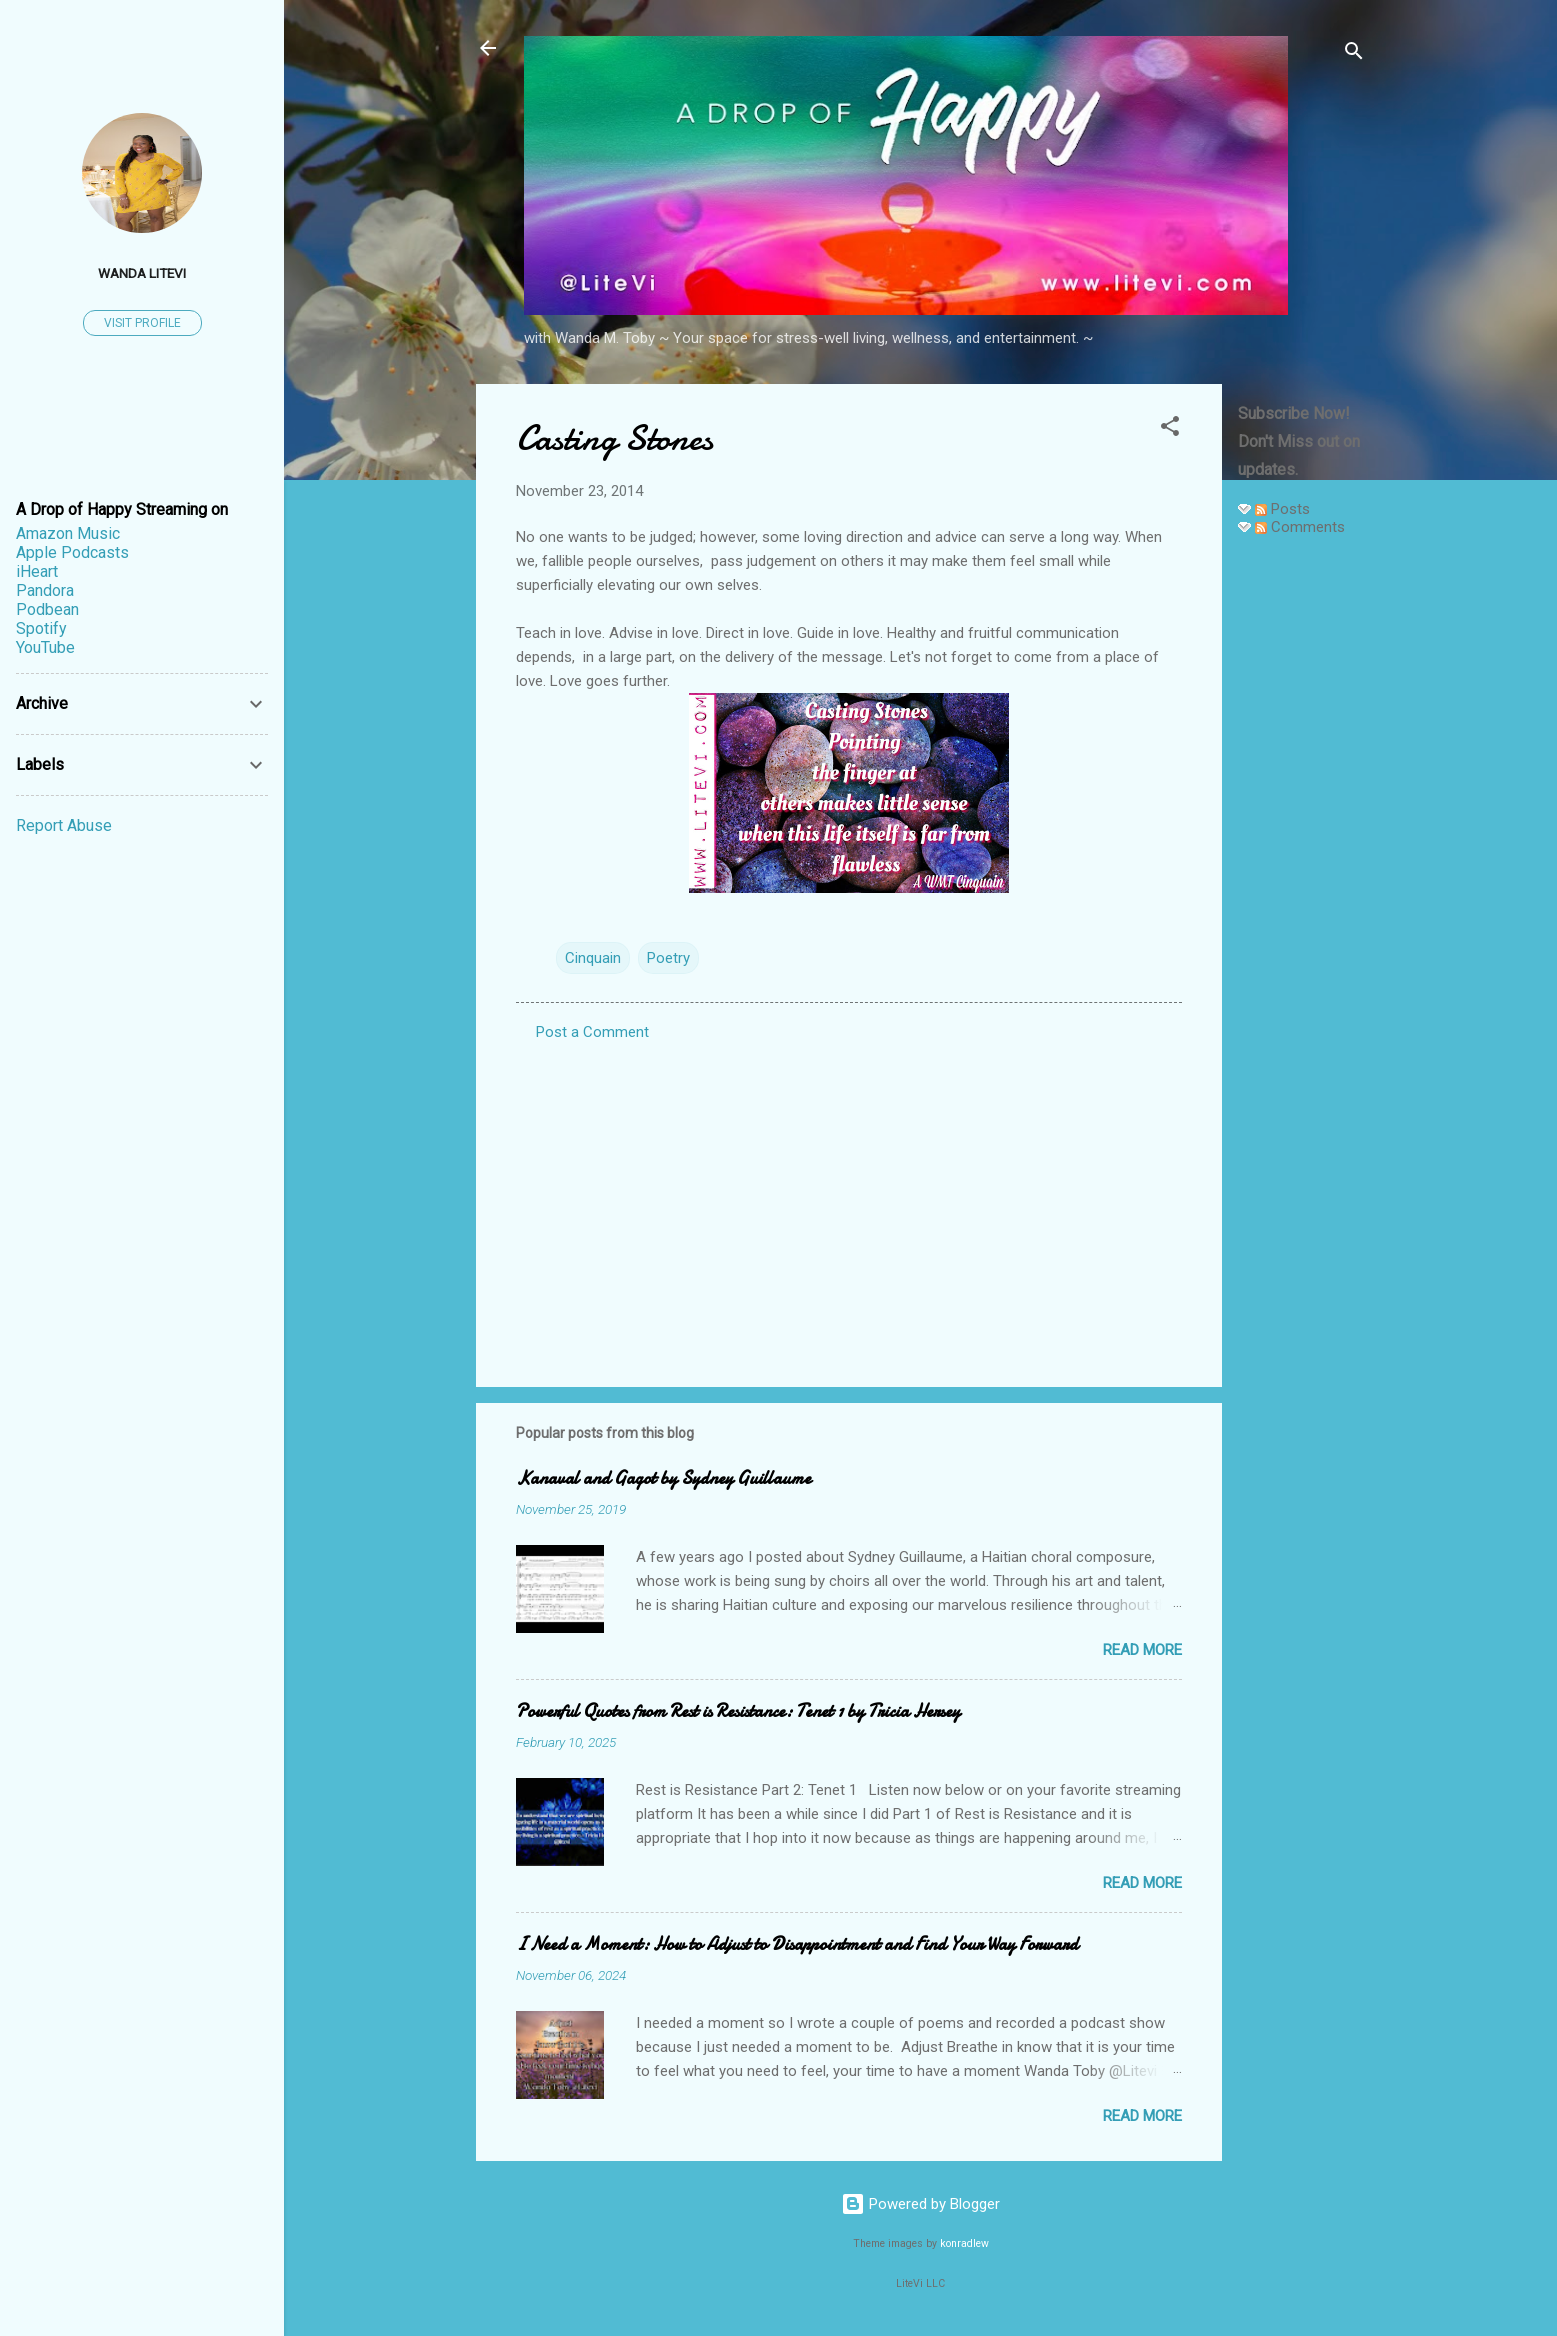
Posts (1282, 509)
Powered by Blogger (920, 2204)
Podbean (47, 609)
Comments (1300, 527)
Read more (1142, 1650)
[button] (1170, 429)
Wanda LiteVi (142, 273)
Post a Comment (592, 1032)
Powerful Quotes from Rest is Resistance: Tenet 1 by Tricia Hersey (738, 1711)
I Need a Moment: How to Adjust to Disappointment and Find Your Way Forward (797, 1944)
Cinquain (593, 958)
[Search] (1354, 54)
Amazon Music (68, 533)
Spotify (41, 628)
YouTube (45, 647)
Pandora (45, 590)
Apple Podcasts (72, 552)
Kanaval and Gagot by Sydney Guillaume (663, 1478)
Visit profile (142, 323)
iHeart (37, 571)
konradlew (964, 2243)
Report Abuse (64, 825)
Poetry (668, 958)
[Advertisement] (1302, 852)
